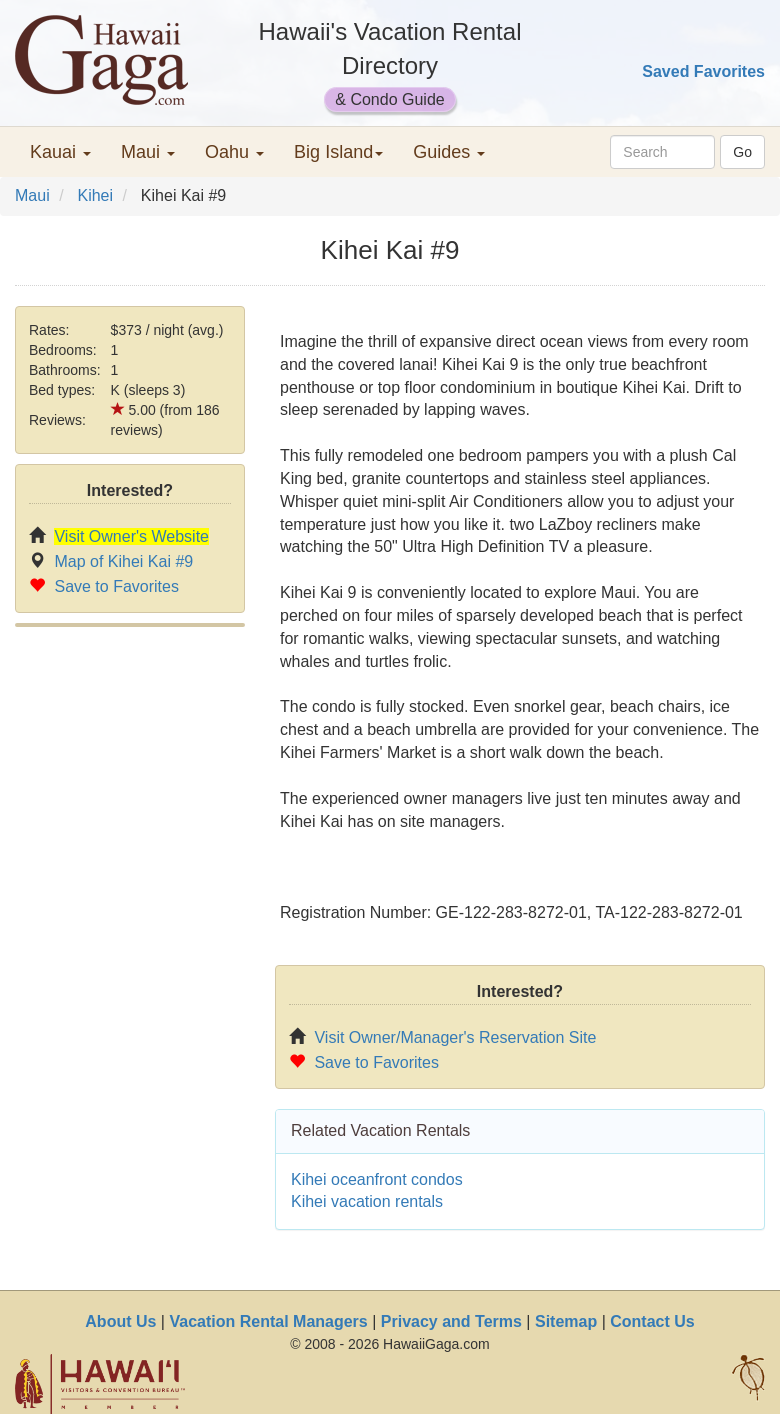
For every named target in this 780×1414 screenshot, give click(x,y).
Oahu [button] (234, 152)
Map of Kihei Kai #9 (123, 561)
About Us (120, 1321)
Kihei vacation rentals (367, 1201)
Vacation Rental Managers (268, 1321)
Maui (32, 195)
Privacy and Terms (451, 1321)
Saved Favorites (703, 71)
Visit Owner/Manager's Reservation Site (455, 1037)
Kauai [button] (60, 152)
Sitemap (566, 1321)
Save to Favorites (116, 586)
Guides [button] (449, 152)
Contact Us (652, 1321)
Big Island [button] (338, 152)
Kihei (95, 195)
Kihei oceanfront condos (377, 1179)
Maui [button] (148, 152)
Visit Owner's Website (131, 536)
